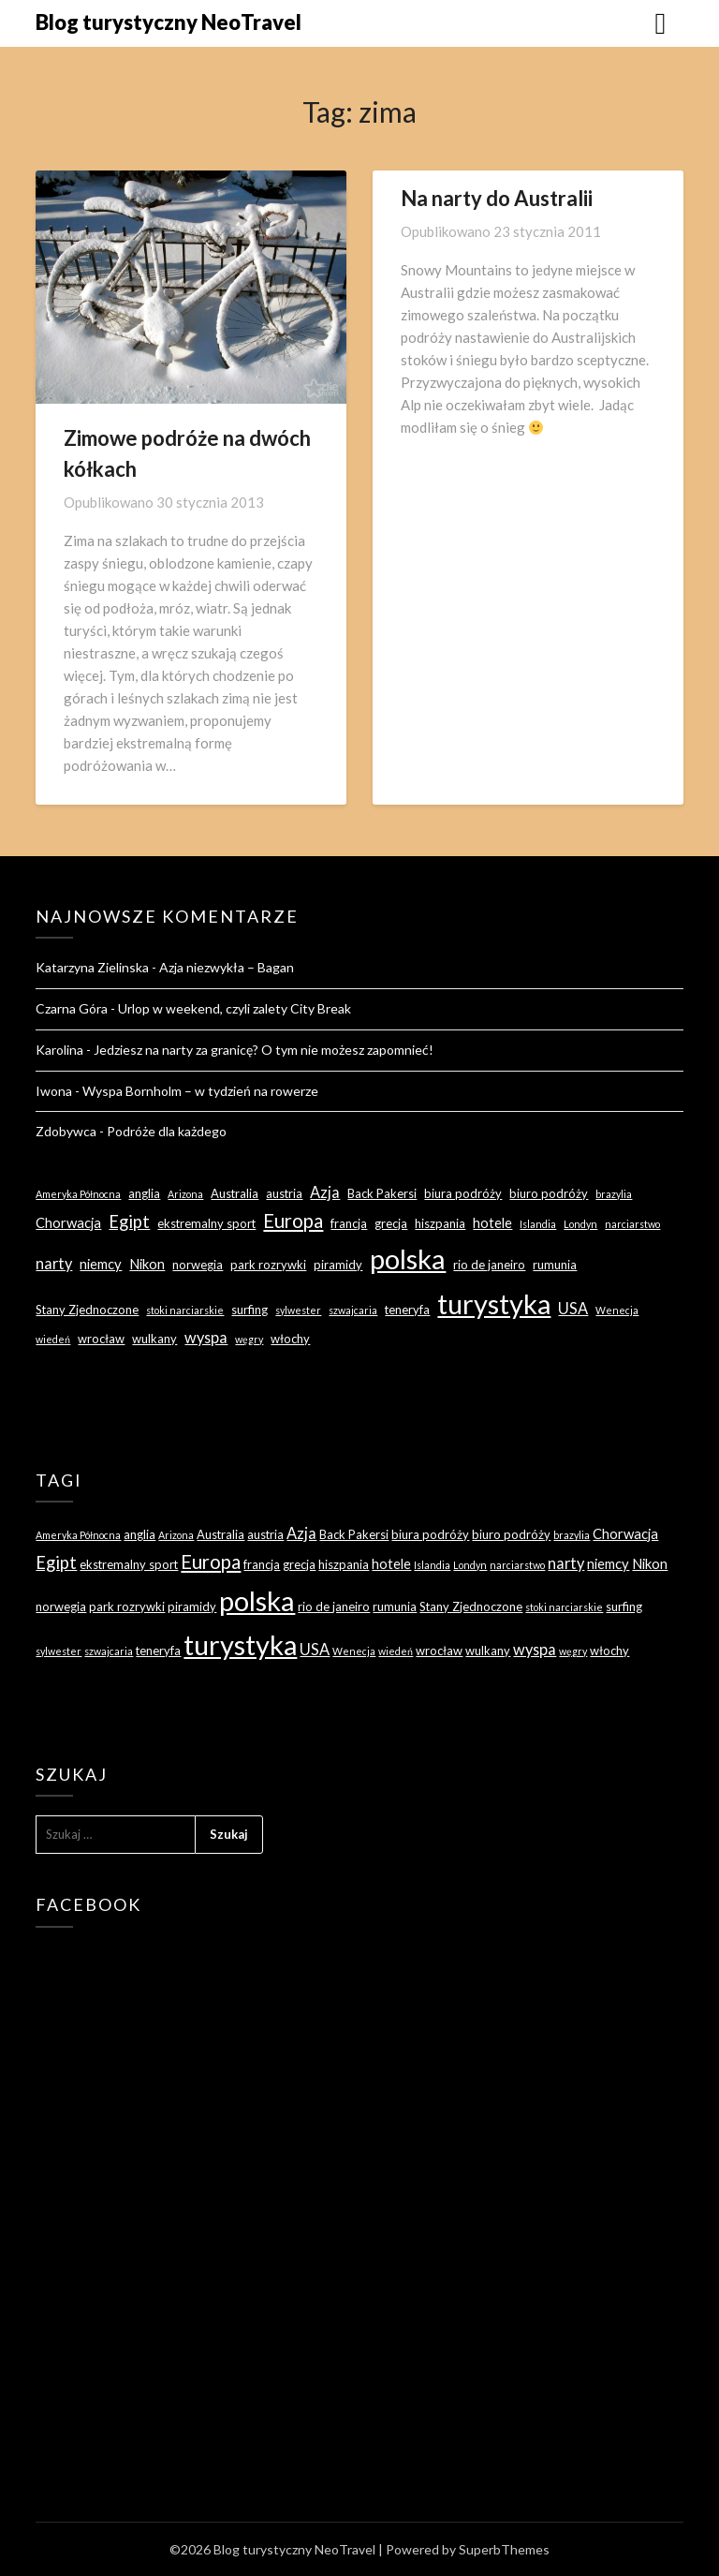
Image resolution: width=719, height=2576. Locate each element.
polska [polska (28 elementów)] (408, 1258)
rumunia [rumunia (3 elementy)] (555, 1264)
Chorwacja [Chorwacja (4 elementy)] (68, 1222)
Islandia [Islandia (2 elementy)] (538, 1224)
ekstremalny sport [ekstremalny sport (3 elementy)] (206, 1223)
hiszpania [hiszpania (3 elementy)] (440, 1223)
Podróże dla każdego (167, 1131)
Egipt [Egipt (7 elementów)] (129, 1221)
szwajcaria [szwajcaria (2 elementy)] (353, 1310)
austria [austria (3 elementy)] (284, 1193)
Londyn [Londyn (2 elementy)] (580, 1224)
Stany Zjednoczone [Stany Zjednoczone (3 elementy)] (87, 1309)
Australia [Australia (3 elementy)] (234, 1193)
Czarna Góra (72, 1008)
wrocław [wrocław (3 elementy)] (101, 1338)
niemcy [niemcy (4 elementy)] (101, 1263)
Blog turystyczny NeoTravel (168, 22)
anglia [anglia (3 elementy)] (144, 1193)
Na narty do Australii (497, 198)
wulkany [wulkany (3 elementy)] (154, 1338)
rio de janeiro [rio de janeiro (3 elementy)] (489, 1264)
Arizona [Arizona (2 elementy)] (185, 1194)
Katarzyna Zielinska (92, 967)
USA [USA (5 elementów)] (573, 1308)
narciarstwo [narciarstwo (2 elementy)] (632, 1224)
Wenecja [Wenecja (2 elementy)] (616, 1310)
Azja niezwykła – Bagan (226, 967)
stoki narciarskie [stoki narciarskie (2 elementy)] (185, 1310)
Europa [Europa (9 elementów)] (293, 1220)
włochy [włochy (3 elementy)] (290, 1338)
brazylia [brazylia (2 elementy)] (613, 1194)
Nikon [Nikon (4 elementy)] (147, 1263)
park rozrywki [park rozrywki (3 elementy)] (268, 1264)
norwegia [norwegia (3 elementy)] (197, 1264)
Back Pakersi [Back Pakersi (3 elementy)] (382, 1193)
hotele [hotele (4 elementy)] (492, 1222)
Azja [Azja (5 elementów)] (325, 1192)
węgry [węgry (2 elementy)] (249, 1339)
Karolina (59, 1050)
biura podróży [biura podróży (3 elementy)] (463, 1193)
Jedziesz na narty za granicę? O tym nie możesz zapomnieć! (263, 1050)
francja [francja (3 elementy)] (348, 1223)
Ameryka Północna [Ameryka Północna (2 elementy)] (78, 1194)
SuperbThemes (504, 2549)
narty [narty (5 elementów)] (54, 1263)
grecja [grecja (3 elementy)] (390, 1223)
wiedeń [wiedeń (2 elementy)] (53, 1339)
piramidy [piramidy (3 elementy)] (338, 1264)
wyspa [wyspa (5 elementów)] (205, 1337)
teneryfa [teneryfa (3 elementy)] (407, 1309)
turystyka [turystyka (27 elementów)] (493, 1303)
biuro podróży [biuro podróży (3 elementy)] (548, 1193)
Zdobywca (66, 1131)
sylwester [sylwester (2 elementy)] (298, 1310)
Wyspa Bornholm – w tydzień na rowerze (200, 1091)
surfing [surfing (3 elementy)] (249, 1309)
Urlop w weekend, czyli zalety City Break (234, 1008)
